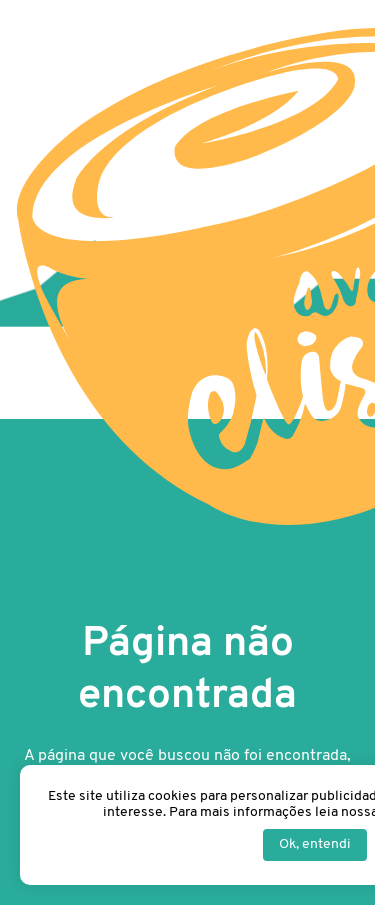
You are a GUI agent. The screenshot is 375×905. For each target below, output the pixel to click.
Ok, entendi (315, 844)
